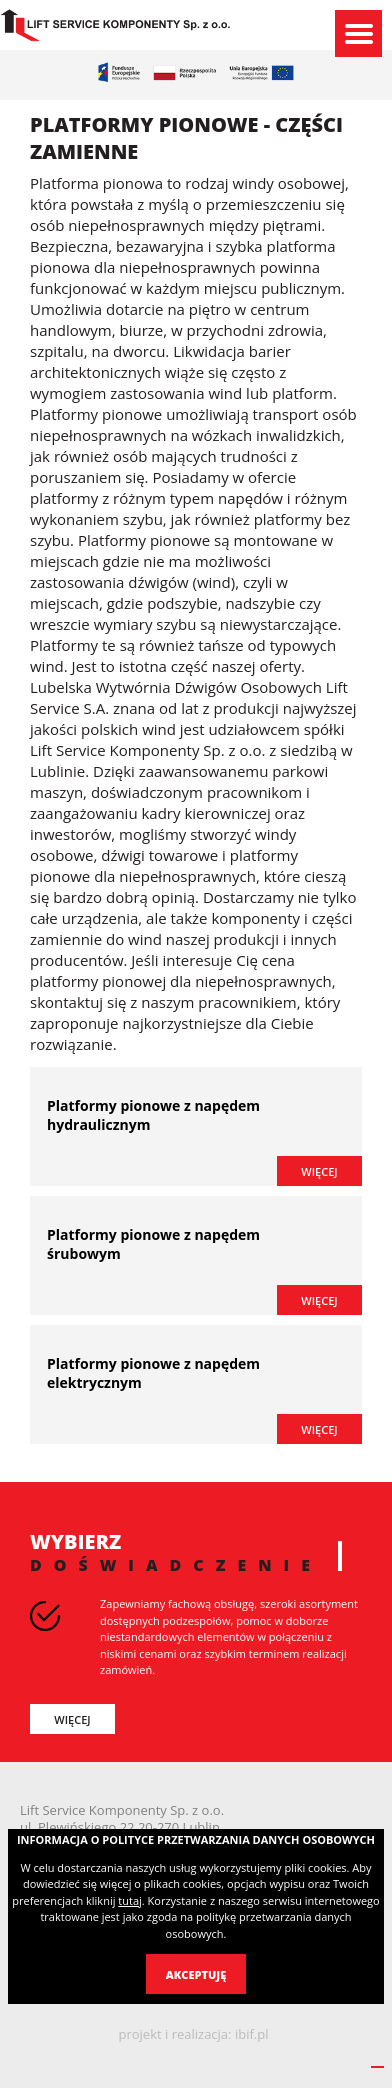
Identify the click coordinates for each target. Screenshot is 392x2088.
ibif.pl (252, 2034)
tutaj (129, 1900)
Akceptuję (196, 1974)
